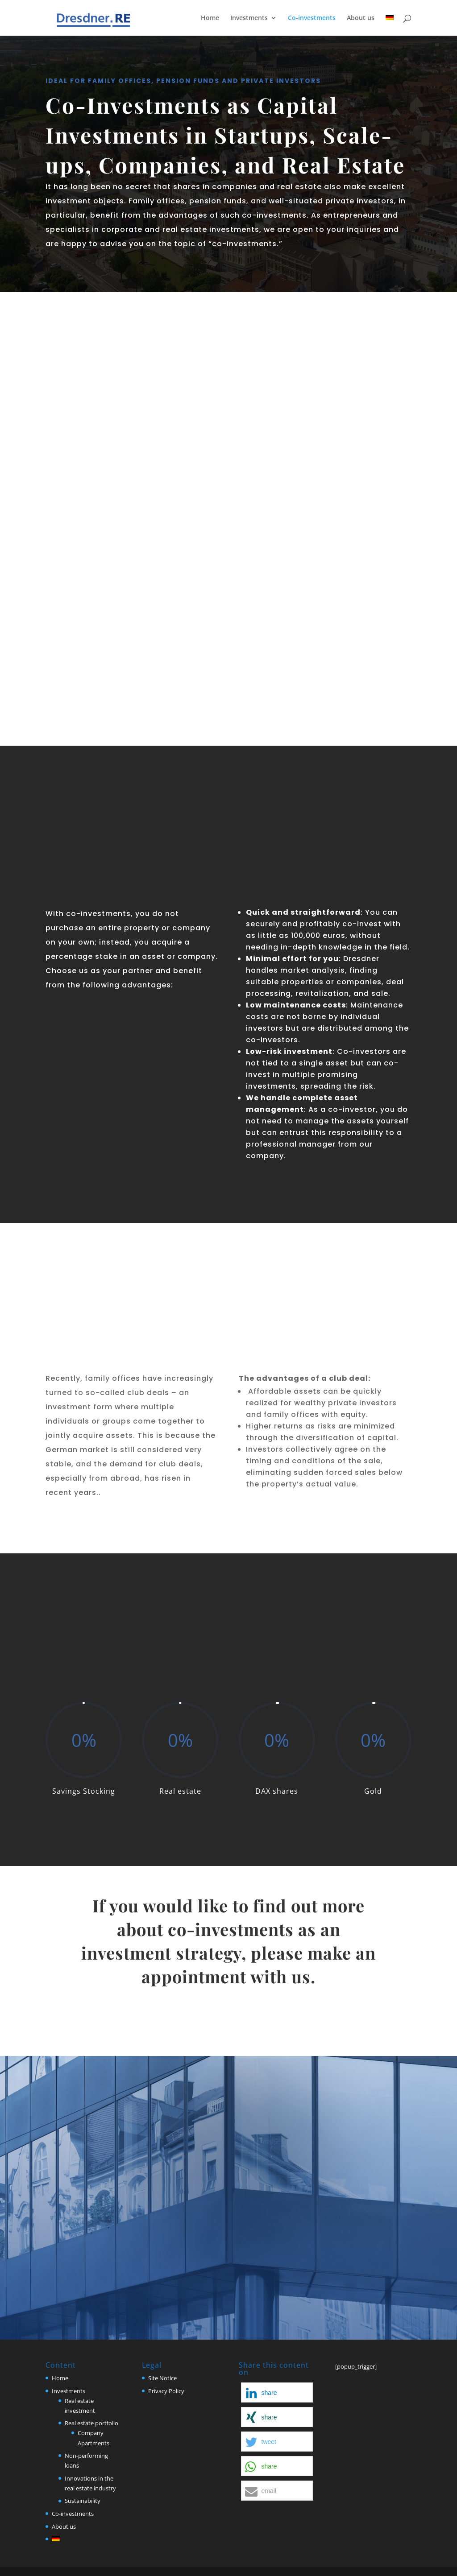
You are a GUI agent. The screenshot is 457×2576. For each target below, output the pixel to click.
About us (360, 18)
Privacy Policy (166, 2391)
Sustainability (82, 2501)
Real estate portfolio (91, 2423)
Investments (249, 18)
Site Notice (162, 2378)
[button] (277, 2392)
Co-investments (312, 18)
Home (210, 18)
